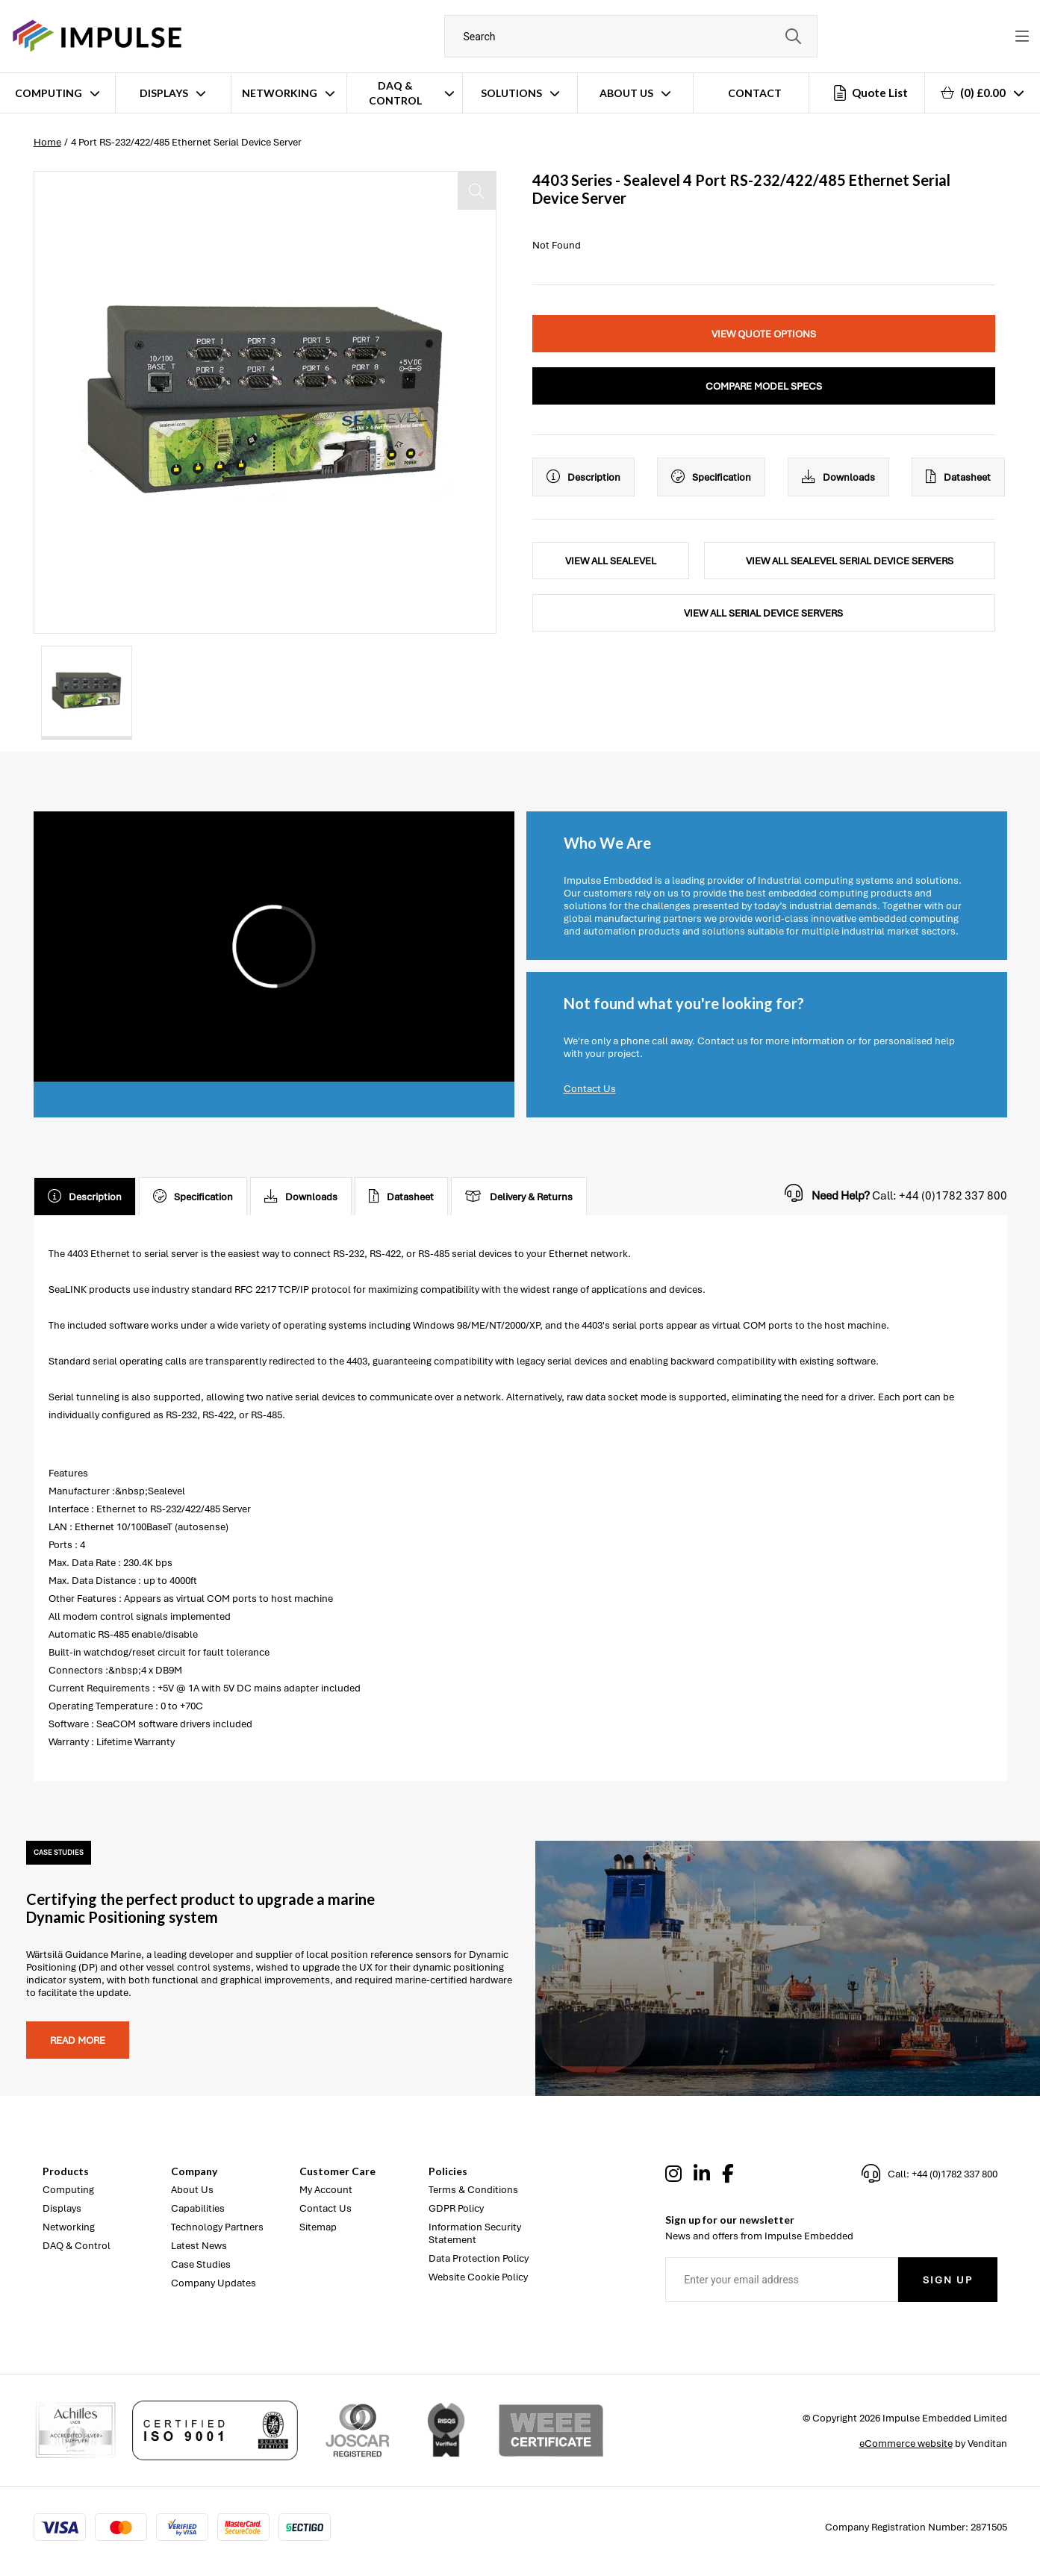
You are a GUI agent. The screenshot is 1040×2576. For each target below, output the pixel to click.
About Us (626, 93)
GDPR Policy (456, 2208)
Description (583, 477)
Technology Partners (217, 2227)
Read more (77, 2040)
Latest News (199, 2245)
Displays (164, 93)
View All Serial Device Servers (763, 613)
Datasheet (958, 477)
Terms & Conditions (473, 2189)
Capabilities (198, 2208)
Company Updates (213, 2283)
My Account (325, 2189)
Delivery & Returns (519, 1196)
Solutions (511, 93)
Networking (279, 93)
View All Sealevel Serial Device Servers (849, 561)
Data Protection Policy (479, 2258)
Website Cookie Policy (478, 2277)
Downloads (838, 477)
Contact (755, 93)
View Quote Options (764, 334)
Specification (711, 477)
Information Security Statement (475, 2233)
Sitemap (318, 2227)
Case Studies (201, 2264)
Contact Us (590, 1088)
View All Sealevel (610, 561)
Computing (48, 93)
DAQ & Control (395, 93)
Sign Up (948, 2280)
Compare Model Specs (764, 386)
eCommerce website (906, 2443)
